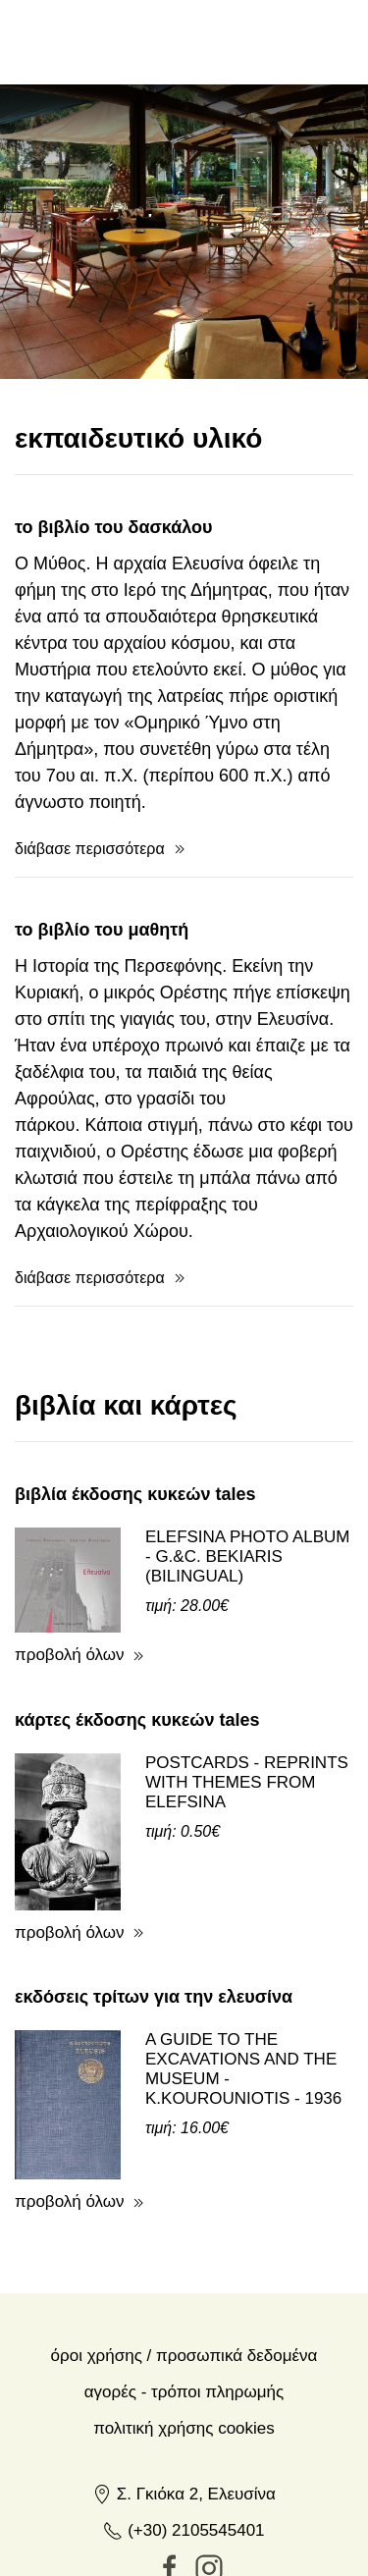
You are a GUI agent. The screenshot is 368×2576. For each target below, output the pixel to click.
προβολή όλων (70, 1570)
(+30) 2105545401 (183, 2446)
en (222, 41)
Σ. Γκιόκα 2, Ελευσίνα (184, 2409)
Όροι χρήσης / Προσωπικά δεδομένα (184, 2271)
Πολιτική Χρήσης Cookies (184, 2343)
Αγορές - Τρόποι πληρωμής (184, 2307)
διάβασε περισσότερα (90, 764)
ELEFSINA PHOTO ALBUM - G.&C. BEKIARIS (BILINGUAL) (247, 1472)
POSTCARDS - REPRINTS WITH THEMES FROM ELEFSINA (246, 1698)
